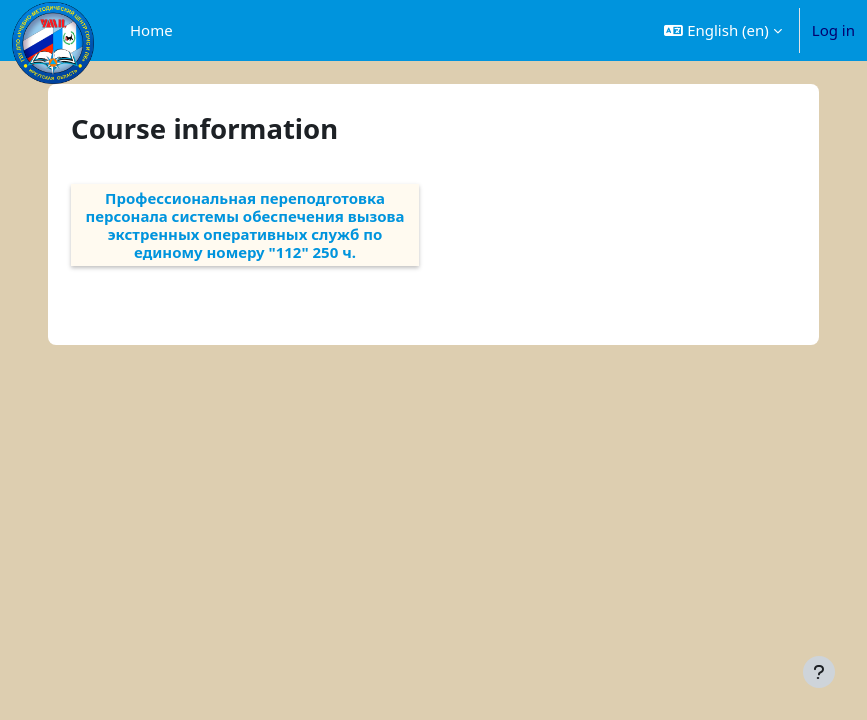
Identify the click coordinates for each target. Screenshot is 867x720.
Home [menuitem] (151, 30)
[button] (722, 30)
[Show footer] (819, 672)
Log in (833, 30)
